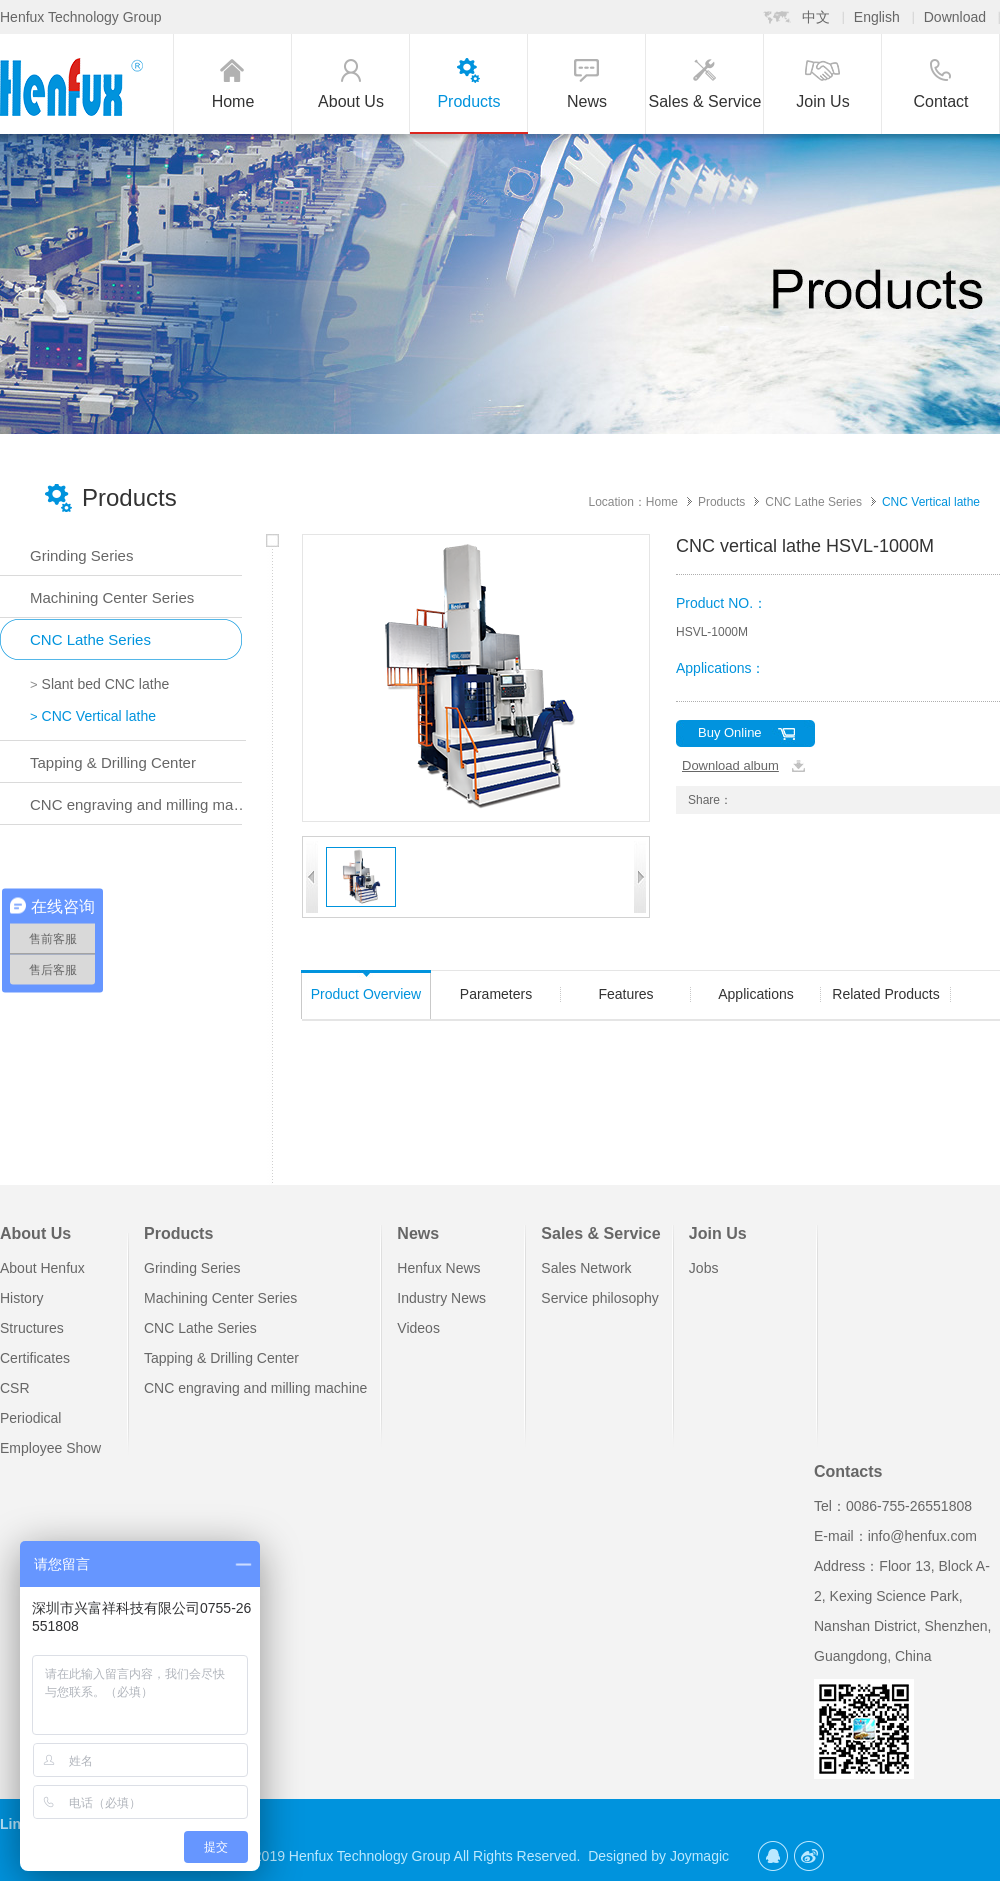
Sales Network (586, 1268)
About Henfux (42, 1268)
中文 (816, 17)
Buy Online (730, 732)
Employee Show (50, 1448)
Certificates (35, 1358)
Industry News (441, 1298)
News (418, 1233)
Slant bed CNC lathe (99, 684)
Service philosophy (600, 1298)
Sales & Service (598, 1233)
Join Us (718, 1233)
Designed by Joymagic (658, 1856)
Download (955, 17)
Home (662, 502)
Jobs (704, 1268)
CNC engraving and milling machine (255, 1388)
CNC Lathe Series (813, 502)
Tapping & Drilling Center (221, 1358)
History (22, 1298)
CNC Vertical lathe (931, 502)
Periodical (30, 1418)
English (877, 17)
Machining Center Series (220, 1298)
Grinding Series (192, 1268)
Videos (418, 1328)
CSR (15, 1388)
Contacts (848, 1471)
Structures (32, 1328)
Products (721, 502)
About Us (35, 1233)
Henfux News (438, 1268)
